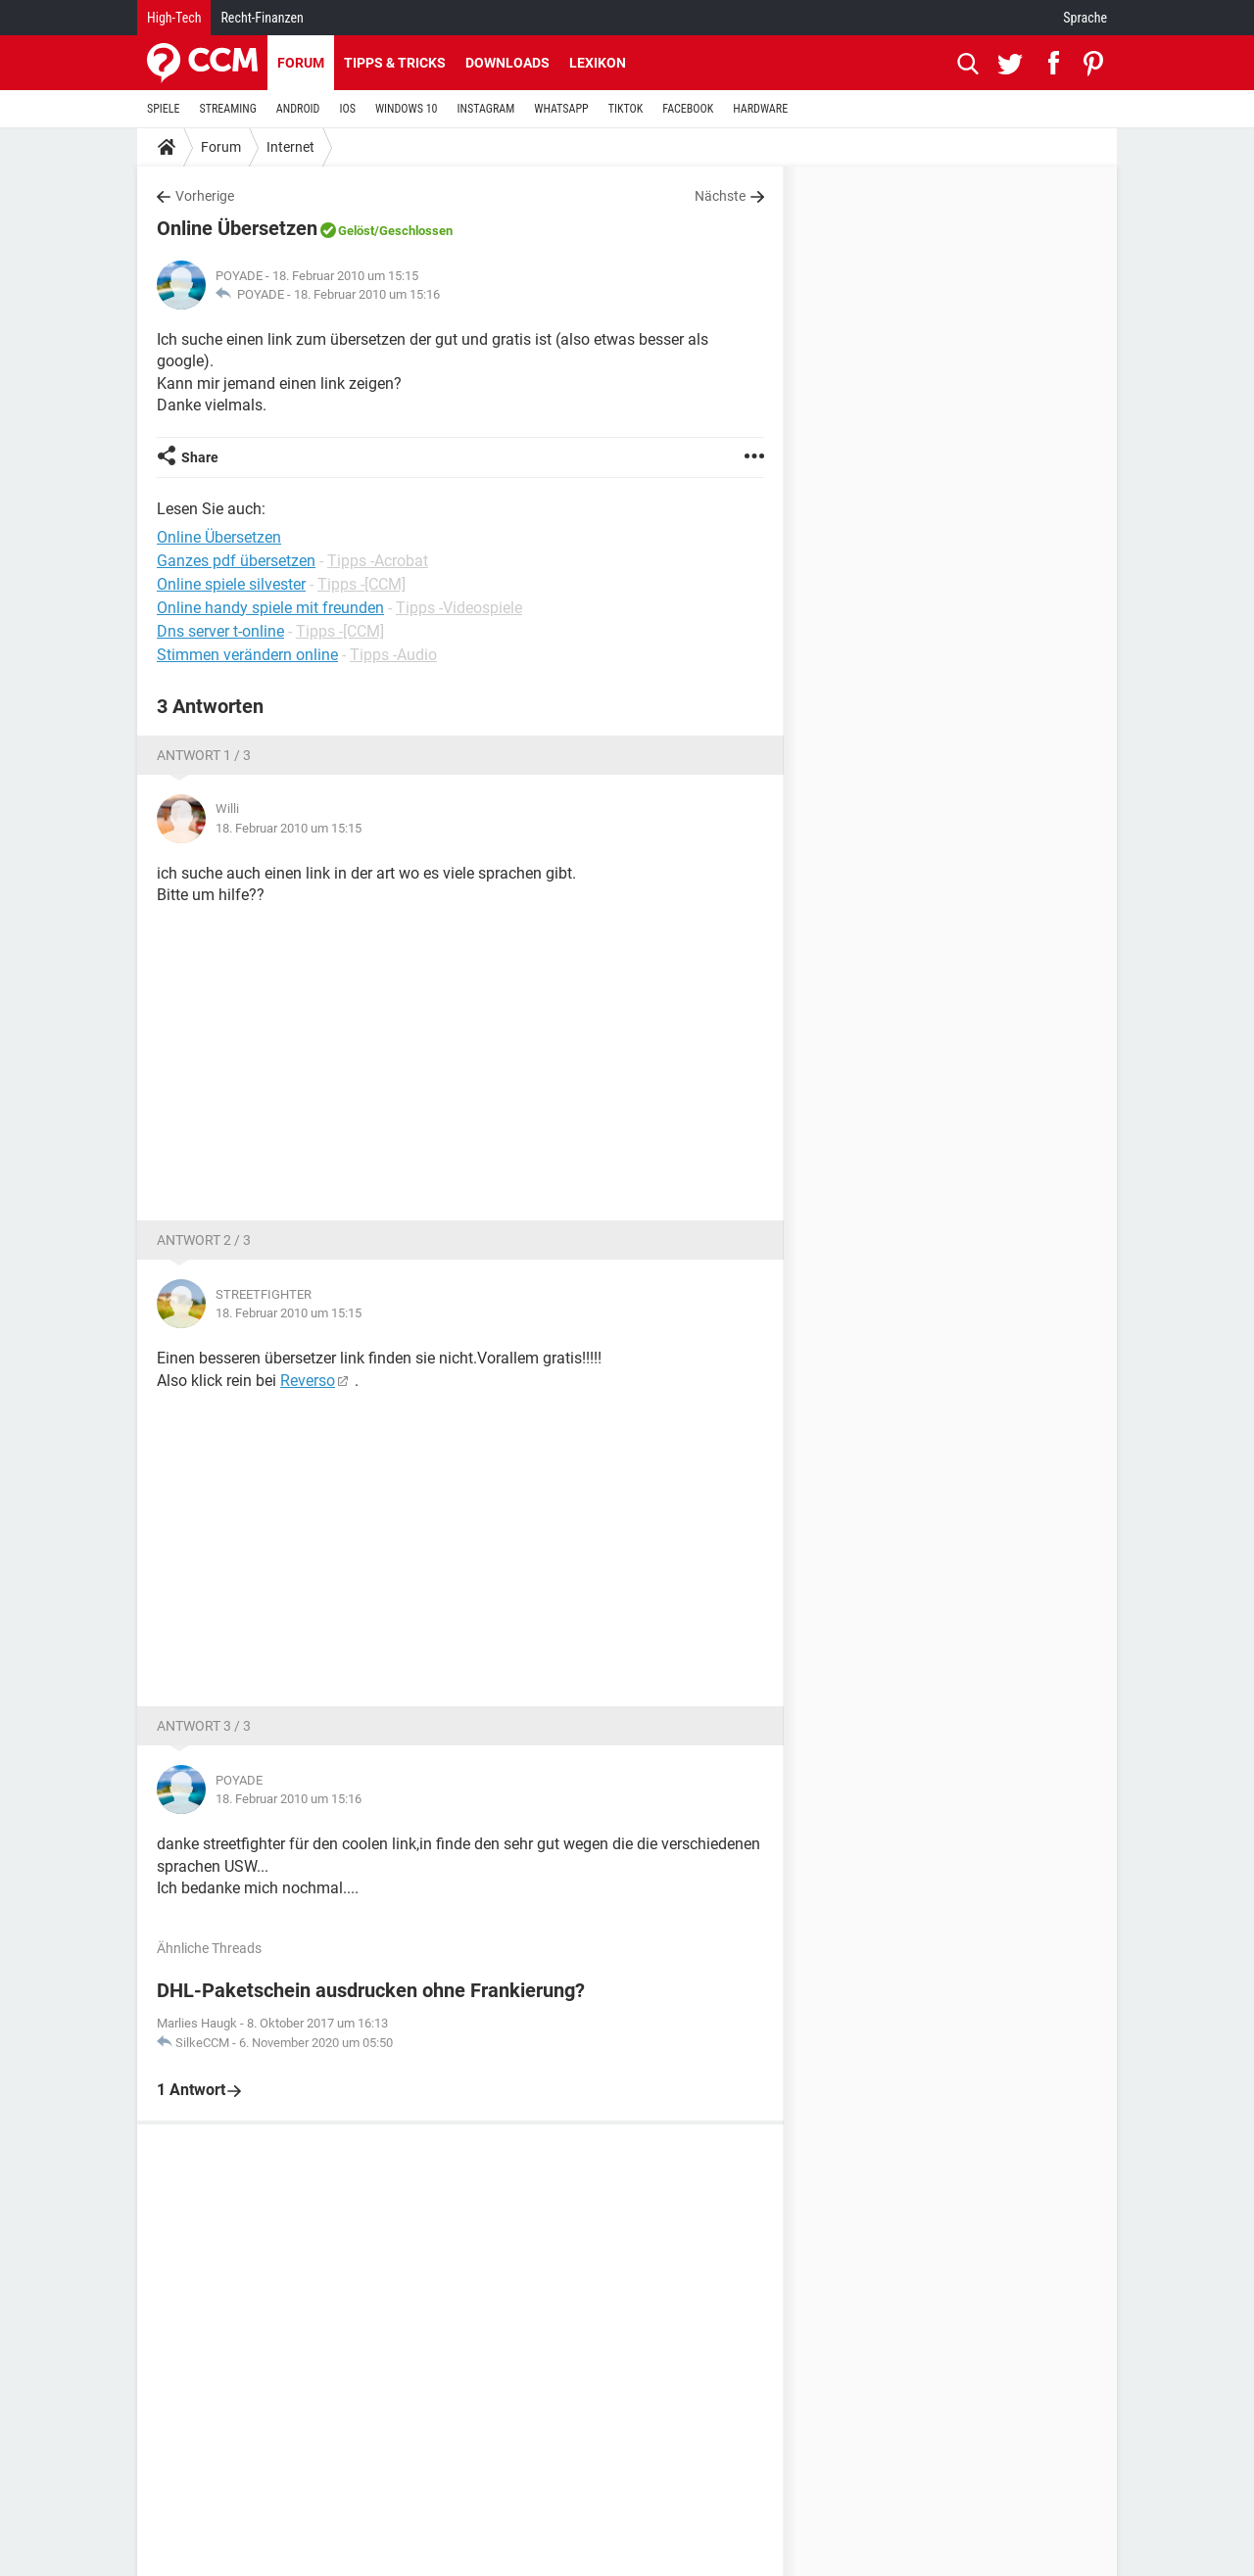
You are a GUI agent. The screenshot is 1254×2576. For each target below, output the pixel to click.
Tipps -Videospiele (459, 607)
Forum (300, 63)
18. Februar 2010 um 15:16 (367, 294)
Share (199, 457)
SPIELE (163, 109)
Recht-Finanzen (261, 17)
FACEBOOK (687, 109)
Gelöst (356, 230)
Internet (290, 147)
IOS (347, 109)
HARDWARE (760, 109)
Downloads (507, 63)
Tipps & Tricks (395, 63)
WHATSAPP (561, 109)
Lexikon (597, 63)
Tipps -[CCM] (361, 584)
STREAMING (228, 109)
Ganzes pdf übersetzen (236, 560)
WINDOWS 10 (406, 109)
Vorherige (204, 196)
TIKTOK (626, 109)
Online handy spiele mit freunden (270, 607)
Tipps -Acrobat (377, 560)
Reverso (307, 1380)
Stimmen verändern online (247, 654)
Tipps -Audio (393, 654)
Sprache (1085, 17)
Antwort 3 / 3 (204, 1726)
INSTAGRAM (486, 109)
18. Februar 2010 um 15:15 (289, 828)
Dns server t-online (220, 631)
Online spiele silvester (231, 584)
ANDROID (298, 109)
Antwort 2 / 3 (204, 1240)
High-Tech (174, 17)
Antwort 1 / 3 (204, 755)
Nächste (720, 196)
